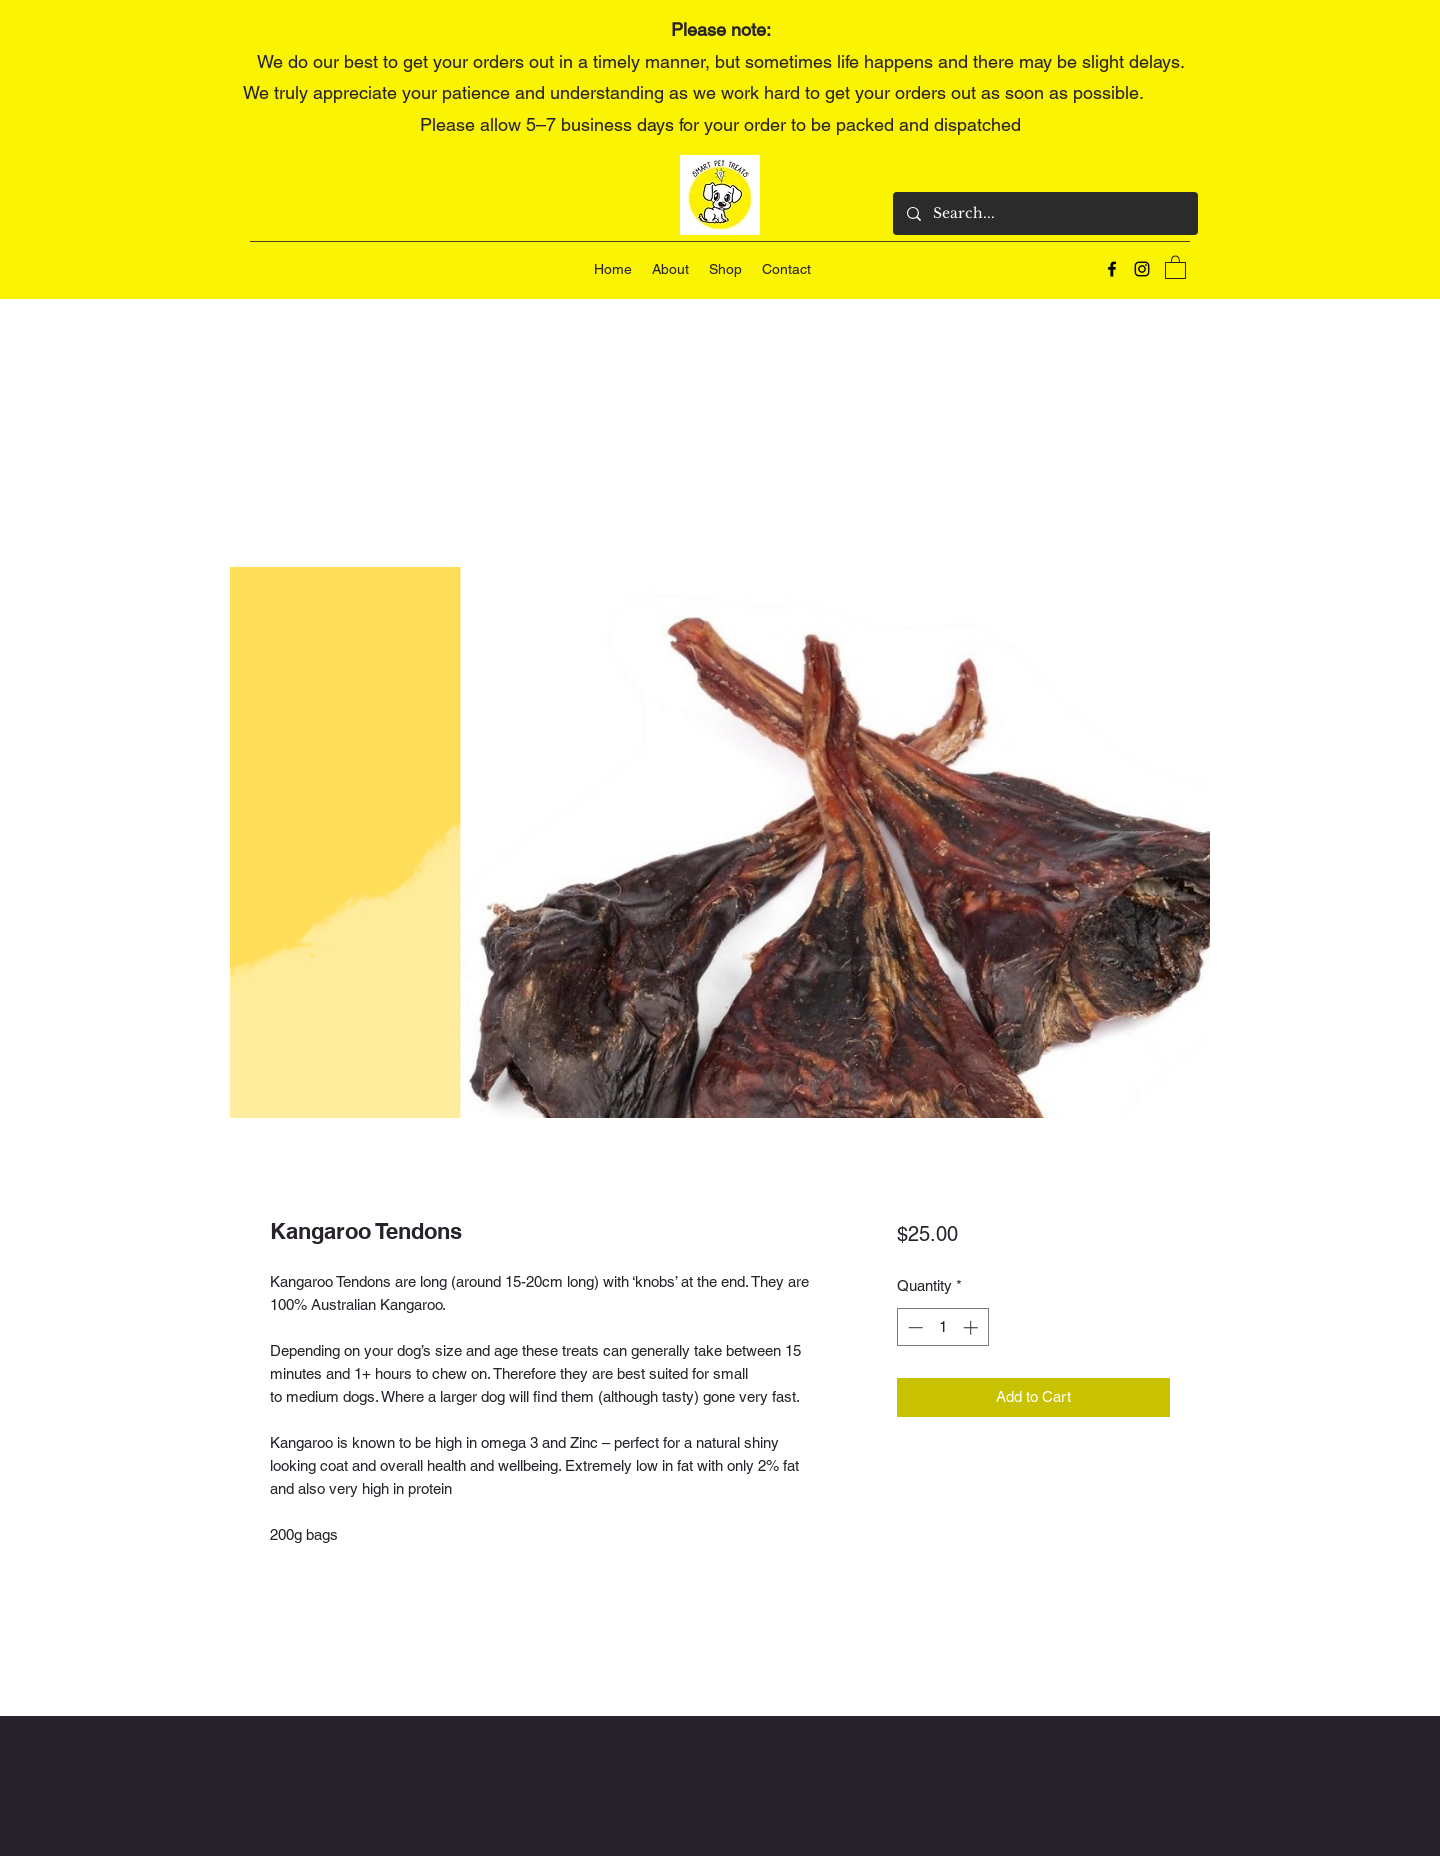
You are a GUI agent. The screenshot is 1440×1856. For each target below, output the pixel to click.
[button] (1175, 266)
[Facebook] (1112, 269)
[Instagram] (1142, 269)
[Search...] (1044, 213)
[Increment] (972, 1327)
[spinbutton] (942, 1327)
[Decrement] (913, 1327)
